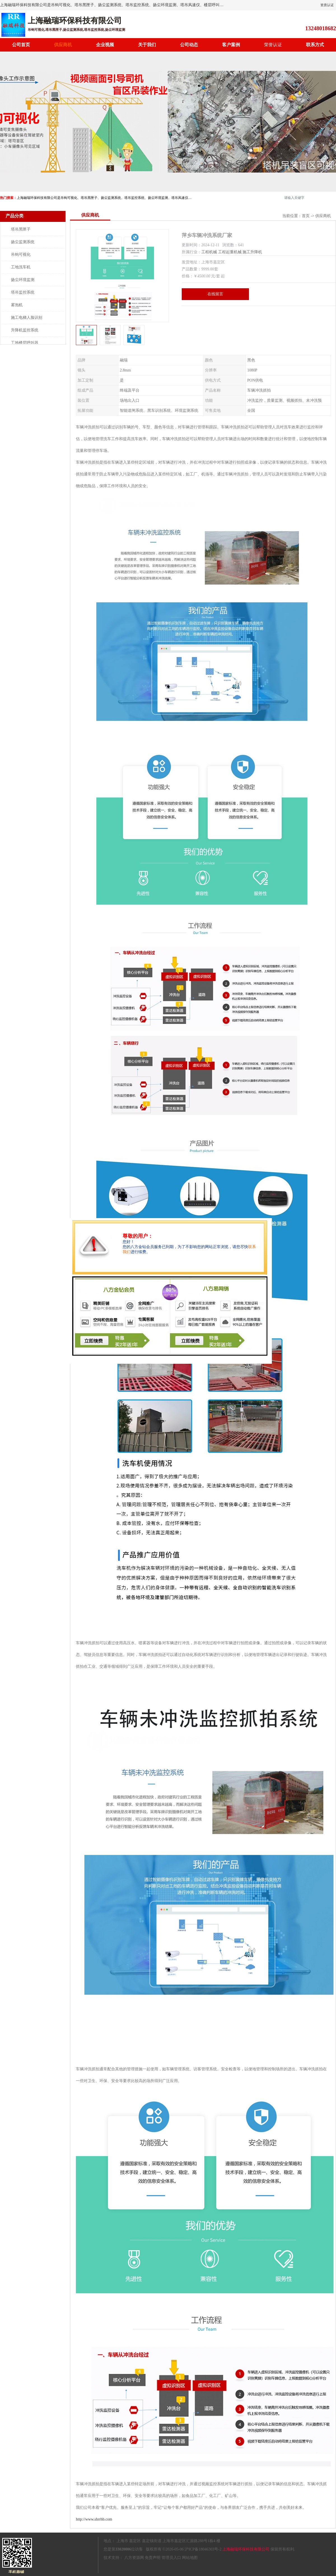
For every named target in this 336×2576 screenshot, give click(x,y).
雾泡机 (17, 305)
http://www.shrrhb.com (94, 2519)
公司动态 (189, 44)
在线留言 (215, 294)
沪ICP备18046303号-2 (203, 2549)
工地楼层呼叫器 (24, 343)
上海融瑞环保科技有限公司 (245, 2549)
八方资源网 (134, 2558)
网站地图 (190, 2558)
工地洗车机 (21, 267)
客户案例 (231, 44)
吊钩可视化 (21, 254)
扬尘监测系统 (22, 242)
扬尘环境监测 (22, 280)
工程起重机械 (230, 252)
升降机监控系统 (24, 330)
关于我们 (147, 44)
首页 (306, 216)
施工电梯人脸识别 (26, 317)
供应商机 (63, 44)
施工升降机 (252, 252)
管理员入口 (171, 2558)
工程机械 (209, 252)
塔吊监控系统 (22, 292)
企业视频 (105, 44)
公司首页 (21, 44)
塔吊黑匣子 (21, 229)
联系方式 (315, 44)
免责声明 (152, 2558)
